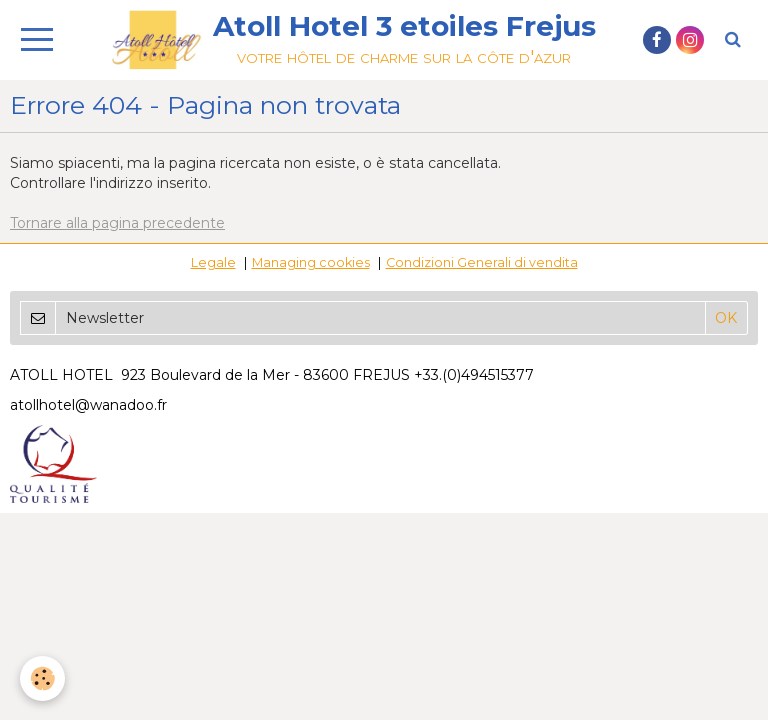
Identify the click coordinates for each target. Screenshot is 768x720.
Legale (213, 262)
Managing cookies (311, 262)
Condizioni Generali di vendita (482, 262)
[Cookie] (42, 678)
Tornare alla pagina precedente (117, 223)
